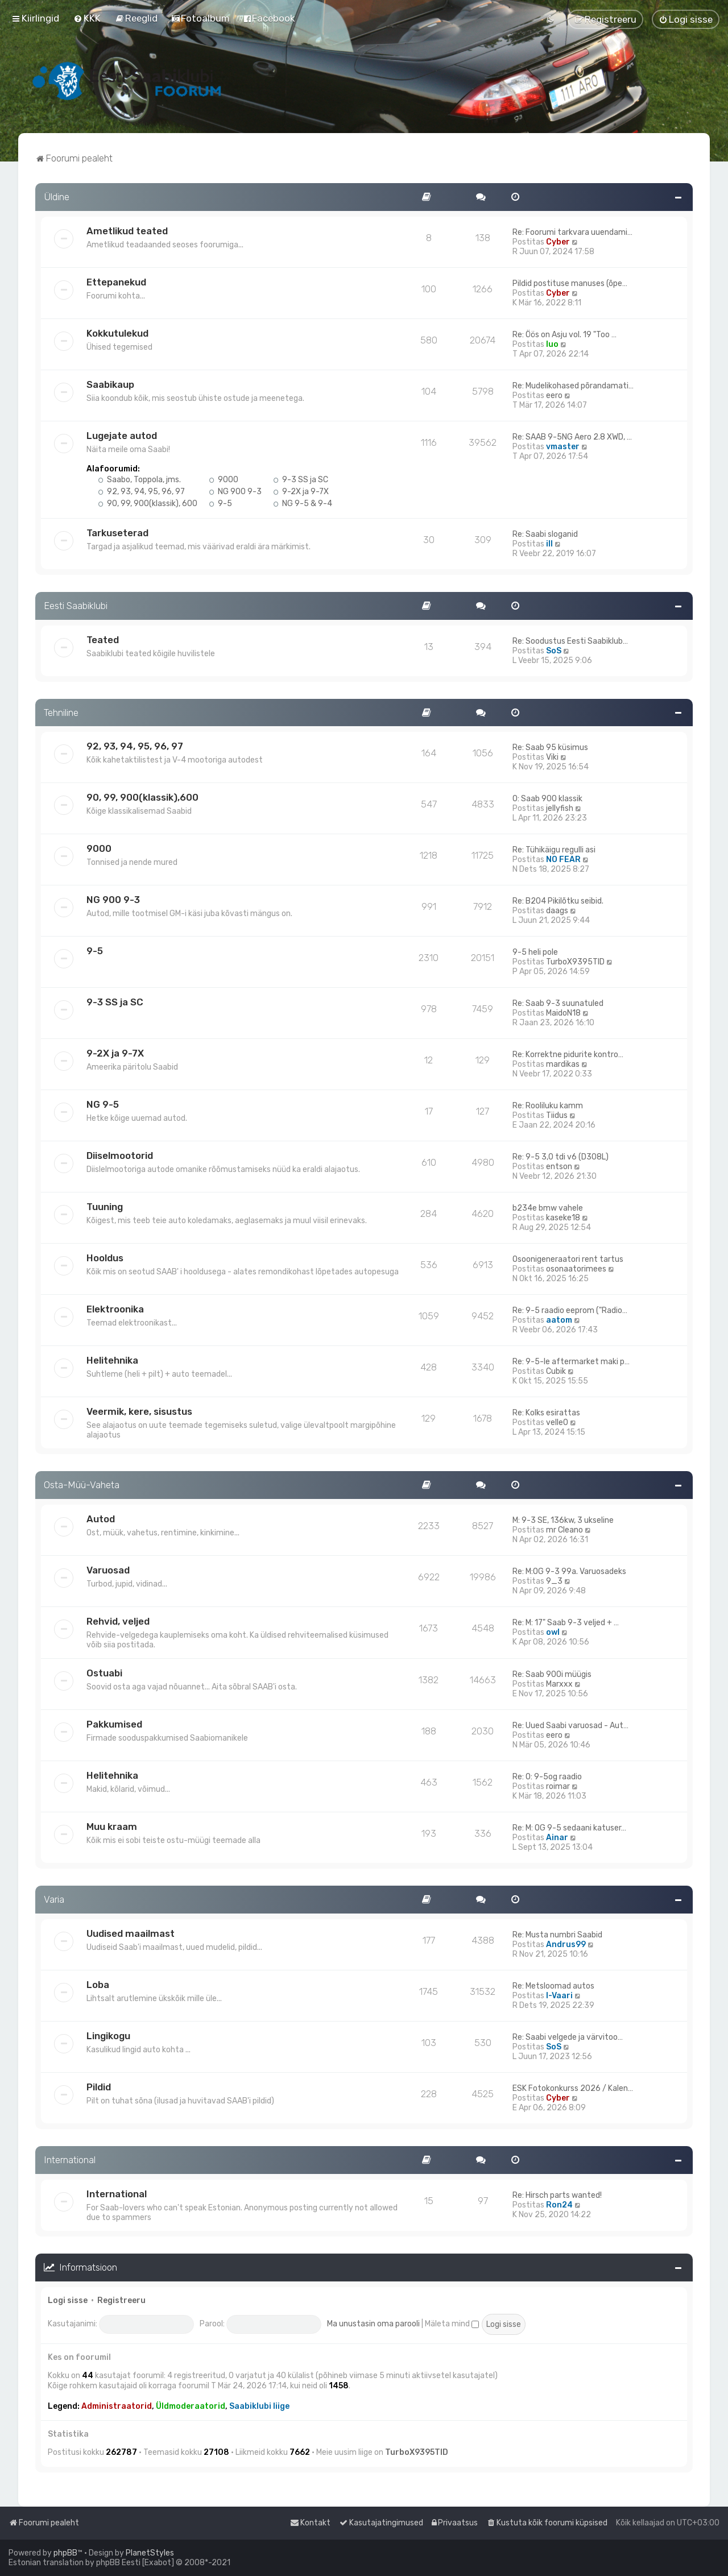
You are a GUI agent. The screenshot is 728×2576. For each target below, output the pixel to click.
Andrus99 (566, 1944)
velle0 (557, 1422)
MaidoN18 (563, 1013)
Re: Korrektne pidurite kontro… (567, 1054)
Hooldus (104, 1258)
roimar (558, 1786)
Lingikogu (108, 2035)
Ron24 (559, 2205)
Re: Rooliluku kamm (547, 1106)
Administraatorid (116, 2406)
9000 (223, 479)
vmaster (563, 447)
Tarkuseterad (117, 533)
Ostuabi (104, 1673)
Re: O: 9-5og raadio (547, 1777)
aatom (559, 1320)
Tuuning (104, 1206)
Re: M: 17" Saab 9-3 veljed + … (565, 1622)
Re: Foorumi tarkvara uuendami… (572, 232)
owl (553, 1632)
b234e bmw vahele (547, 1208)
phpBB (65, 2553)
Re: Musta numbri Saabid (557, 1935)
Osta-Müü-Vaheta (81, 1484)
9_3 (554, 1581)
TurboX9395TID (575, 962)
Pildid (98, 2087)
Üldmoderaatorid (190, 2406)
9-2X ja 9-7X (301, 491)
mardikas (563, 1064)
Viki (552, 757)
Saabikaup (110, 384)
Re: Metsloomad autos (553, 1986)
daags (557, 911)
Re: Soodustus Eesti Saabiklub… (570, 641)
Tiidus (557, 1115)
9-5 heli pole (535, 952)
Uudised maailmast (130, 1933)
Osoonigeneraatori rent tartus (567, 1259)
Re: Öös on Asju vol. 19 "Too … (564, 334)
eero (554, 395)
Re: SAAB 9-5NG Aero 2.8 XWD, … (572, 437)
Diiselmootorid (119, 1155)
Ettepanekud (116, 282)
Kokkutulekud (117, 333)
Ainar (557, 1837)
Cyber (558, 242)
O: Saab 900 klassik (547, 799)
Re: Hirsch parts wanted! (557, 2195)
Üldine (56, 196)
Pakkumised (114, 1724)
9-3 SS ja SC (300, 479)
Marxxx (559, 1684)
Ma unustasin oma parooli (373, 2324)
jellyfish (559, 808)
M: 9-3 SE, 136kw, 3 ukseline (563, 1520)
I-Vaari (559, 1996)
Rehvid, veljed (118, 1621)
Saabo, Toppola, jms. (139, 479)
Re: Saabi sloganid (545, 534)
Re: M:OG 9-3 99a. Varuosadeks (569, 1571)
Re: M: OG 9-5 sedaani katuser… (569, 1828)
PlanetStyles (150, 2553)
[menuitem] (87, 18)
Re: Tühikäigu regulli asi (553, 850)
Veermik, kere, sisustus (139, 1411)
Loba (97, 1984)
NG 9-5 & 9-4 (302, 503)
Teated (102, 639)
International (70, 2159)
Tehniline (61, 712)
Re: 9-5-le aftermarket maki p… (571, 1361)
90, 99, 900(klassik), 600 (147, 503)
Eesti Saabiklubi (75, 605)
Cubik (556, 1371)
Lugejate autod (121, 435)
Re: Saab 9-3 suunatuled (557, 1003)
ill (549, 544)
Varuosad (108, 1570)
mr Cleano (564, 1530)
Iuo (552, 344)
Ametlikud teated (127, 231)
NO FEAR (563, 859)
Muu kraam (111, 1826)
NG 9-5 (102, 1104)
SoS (553, 651)
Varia (54, 1899)
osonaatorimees (576, 1269)
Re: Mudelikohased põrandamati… (573, 386)
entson (559, 1166)
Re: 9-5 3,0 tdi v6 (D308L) (560, 1157)
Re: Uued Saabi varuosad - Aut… (570, 1725)
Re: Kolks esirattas (546, 1413)
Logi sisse (68, 2300)
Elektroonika (115, 1309)
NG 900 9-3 (235, 491)
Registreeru (121, 2300)
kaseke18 (563, 1218)
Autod (100, 1519)
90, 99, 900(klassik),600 (142, 797)
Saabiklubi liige (259, 2406)
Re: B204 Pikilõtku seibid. (557, 901)
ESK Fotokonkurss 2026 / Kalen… (572, 2088)
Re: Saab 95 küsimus (550, 747)
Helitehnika (112, 1360)
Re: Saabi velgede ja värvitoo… (567, 2037)
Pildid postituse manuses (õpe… (569, 283)
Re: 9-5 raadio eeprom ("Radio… (569, 1310)
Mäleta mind (452, 2324)
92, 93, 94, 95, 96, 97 (141, 491)
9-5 (220, 503)
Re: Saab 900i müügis (552, 1674)
